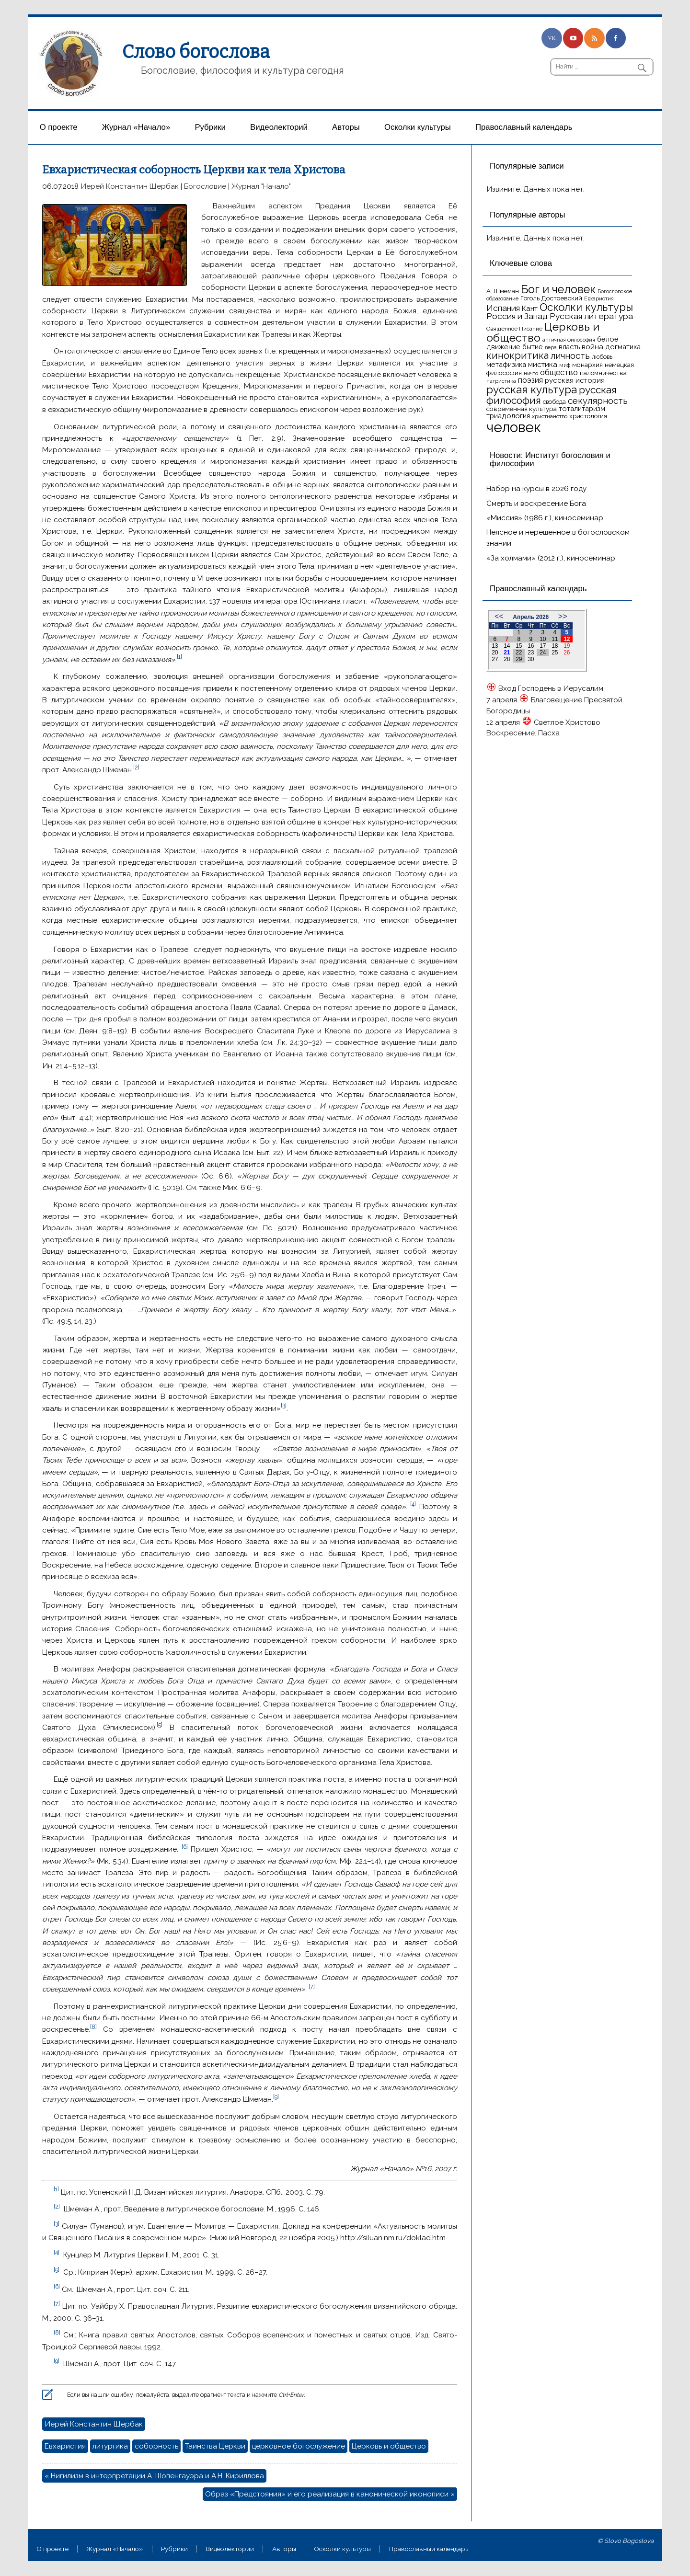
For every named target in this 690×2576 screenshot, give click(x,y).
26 (567, 652)
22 (519, 652)
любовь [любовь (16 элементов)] (602, 356)
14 (507, 645)
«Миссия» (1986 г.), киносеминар (544, 518)
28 (507, 659)
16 (531, 645)
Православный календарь (523, 127)
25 (555, 652)
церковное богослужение (298, 2446)
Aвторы (346, 127)
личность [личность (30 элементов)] (570, 356)
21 (507, 652)
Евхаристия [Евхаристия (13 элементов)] (599, 298)
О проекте (59, 127)
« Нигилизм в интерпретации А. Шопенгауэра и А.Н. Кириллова (154, 2476)
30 (531, 659)
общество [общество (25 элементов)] (559, 372)
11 (555, 639)
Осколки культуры (417, 127)
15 (519, 645)
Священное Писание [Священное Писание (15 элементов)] (514, 328)
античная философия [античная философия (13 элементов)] (568, 340)
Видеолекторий (279, 127)
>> (562, 616)
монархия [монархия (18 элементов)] (587, 364)
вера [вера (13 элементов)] (551, 347)
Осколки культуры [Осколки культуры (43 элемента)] (586, 307)
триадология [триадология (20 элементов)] (508, 416)
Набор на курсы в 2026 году (536, 488)
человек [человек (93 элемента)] (513, 427)
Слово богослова (196, 52)
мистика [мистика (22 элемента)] (542, 364)
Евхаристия (65, 2446)
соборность (156, 2446)
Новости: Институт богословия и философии (550, 459)
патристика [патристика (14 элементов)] (501, 381)
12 (567, 639)
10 (543, 639)
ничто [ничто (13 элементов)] (531, 373)
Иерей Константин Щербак (129, 186)
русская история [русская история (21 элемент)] (575, 380)
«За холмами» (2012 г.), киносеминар (550, 558)
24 (543, 652)
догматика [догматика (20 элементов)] (623, 347)
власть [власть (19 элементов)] (569, 347)
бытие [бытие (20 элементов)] (532, 347)
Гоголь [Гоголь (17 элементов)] (530, 298)
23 (531, 652)
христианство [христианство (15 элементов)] (549, 416)
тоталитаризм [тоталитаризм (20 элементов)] (582, 408)
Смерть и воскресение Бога (536, 503)
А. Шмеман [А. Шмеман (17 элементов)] (502, 291)
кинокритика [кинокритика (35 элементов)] (517, 355)
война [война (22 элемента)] (592, 346)
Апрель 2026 (531, 617)
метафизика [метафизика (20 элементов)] (506, 364)
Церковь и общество (389, 2446)
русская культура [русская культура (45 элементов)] (531, 389)
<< (499, 616)
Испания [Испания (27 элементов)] (503, 308)
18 (555, 645)
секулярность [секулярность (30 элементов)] (598, 401)
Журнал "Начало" (261, 186)
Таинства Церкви (215, 2446)
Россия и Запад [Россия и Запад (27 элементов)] (517, 316)
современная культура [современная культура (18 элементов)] (521, 408)
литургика (110, 2446)
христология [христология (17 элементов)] (588, 416)
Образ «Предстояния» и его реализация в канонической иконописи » (330, 2494)
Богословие (205, 186)
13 (495, 645)
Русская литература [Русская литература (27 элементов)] (591, 316)
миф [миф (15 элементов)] (564, 365)
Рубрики (210, 127)
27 (495, 659)
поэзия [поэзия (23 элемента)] (530, 380)
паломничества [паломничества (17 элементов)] (603, 373)
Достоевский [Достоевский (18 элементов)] (561, 298)
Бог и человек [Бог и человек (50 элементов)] (558, 289)
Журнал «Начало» (136, 127)
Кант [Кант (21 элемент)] (530, 308)
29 (519, 659)
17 (543, 645)
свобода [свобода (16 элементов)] (554, 401)
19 (567, 645)
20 (495, 652)
